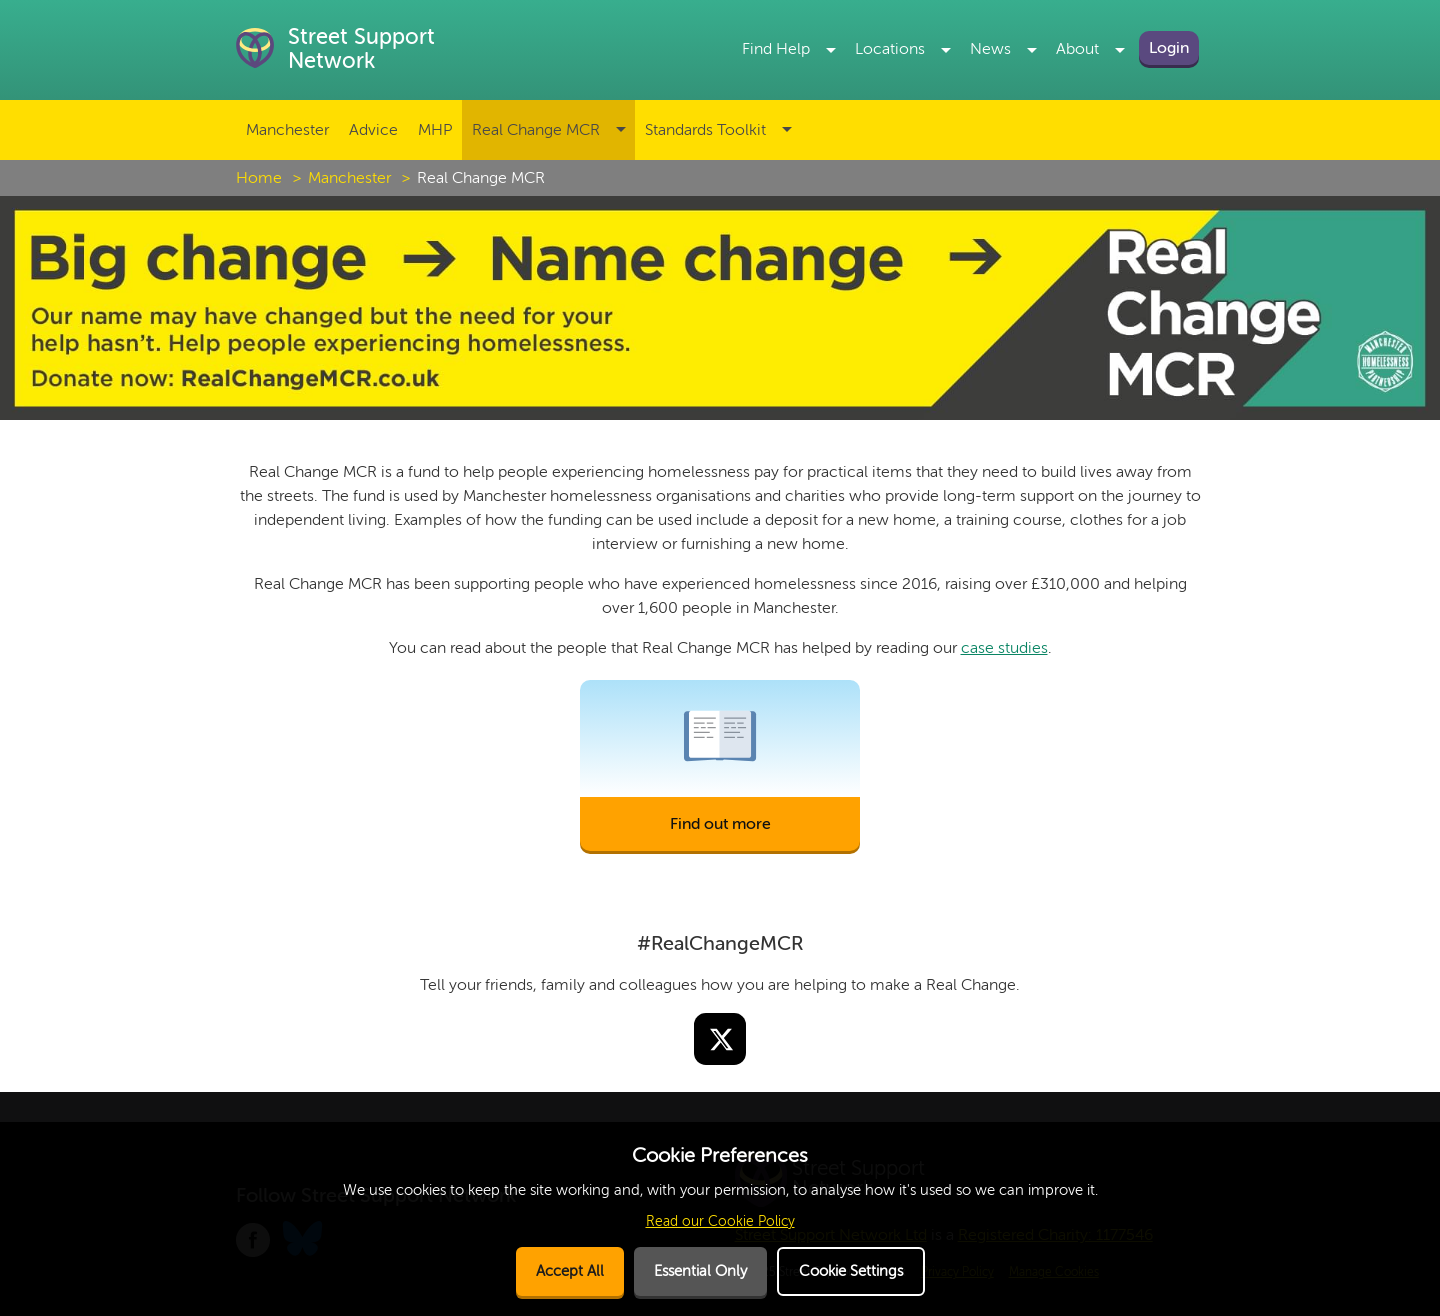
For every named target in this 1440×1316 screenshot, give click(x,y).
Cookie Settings (851, 1271)
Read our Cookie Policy (720, 1221)
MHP (435, 130)
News (990, 49)
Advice (373, 130)
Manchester (287, 130)
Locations (890, 49)
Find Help (776, 49)
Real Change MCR (536, 130)
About (1077, 49)
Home (259, 178)
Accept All (570, 1271)
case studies (1004, 648)
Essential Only (700, 1271)
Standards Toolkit (705, 130)
